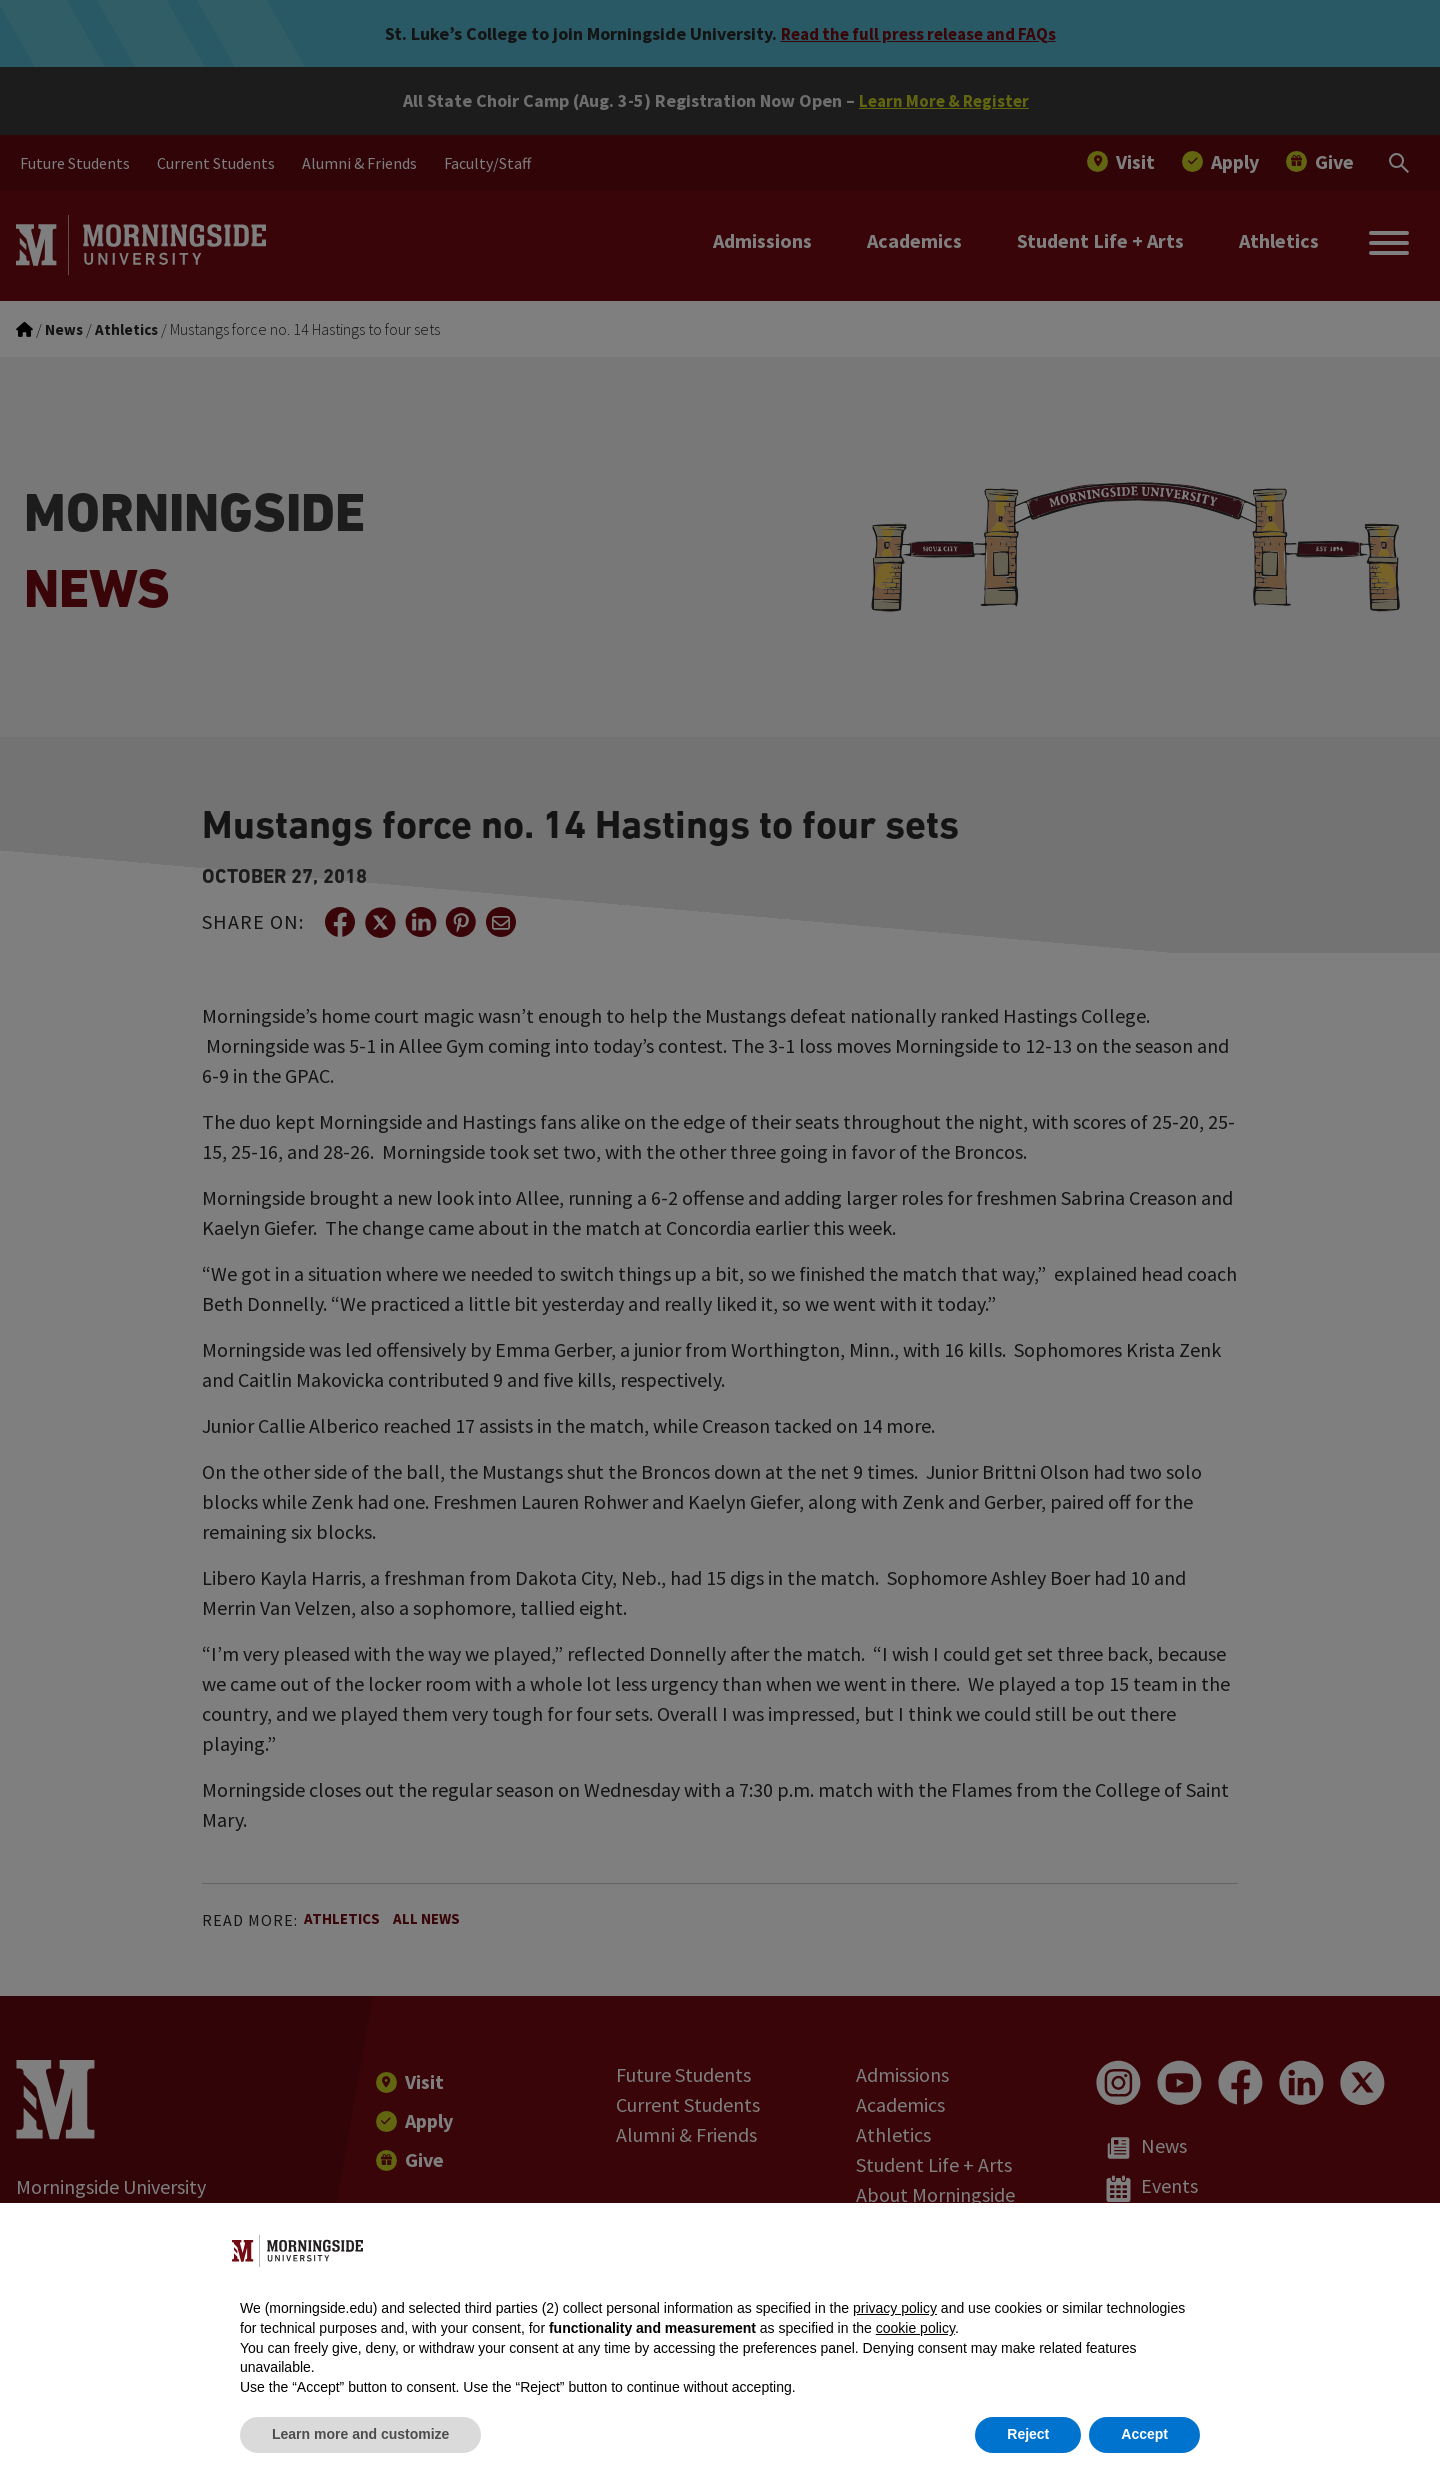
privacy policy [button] (895, 2308)
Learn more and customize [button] (360, 2434)
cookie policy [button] (915, 2328)
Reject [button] (1028, 2434)
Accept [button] (1144, 2434)
